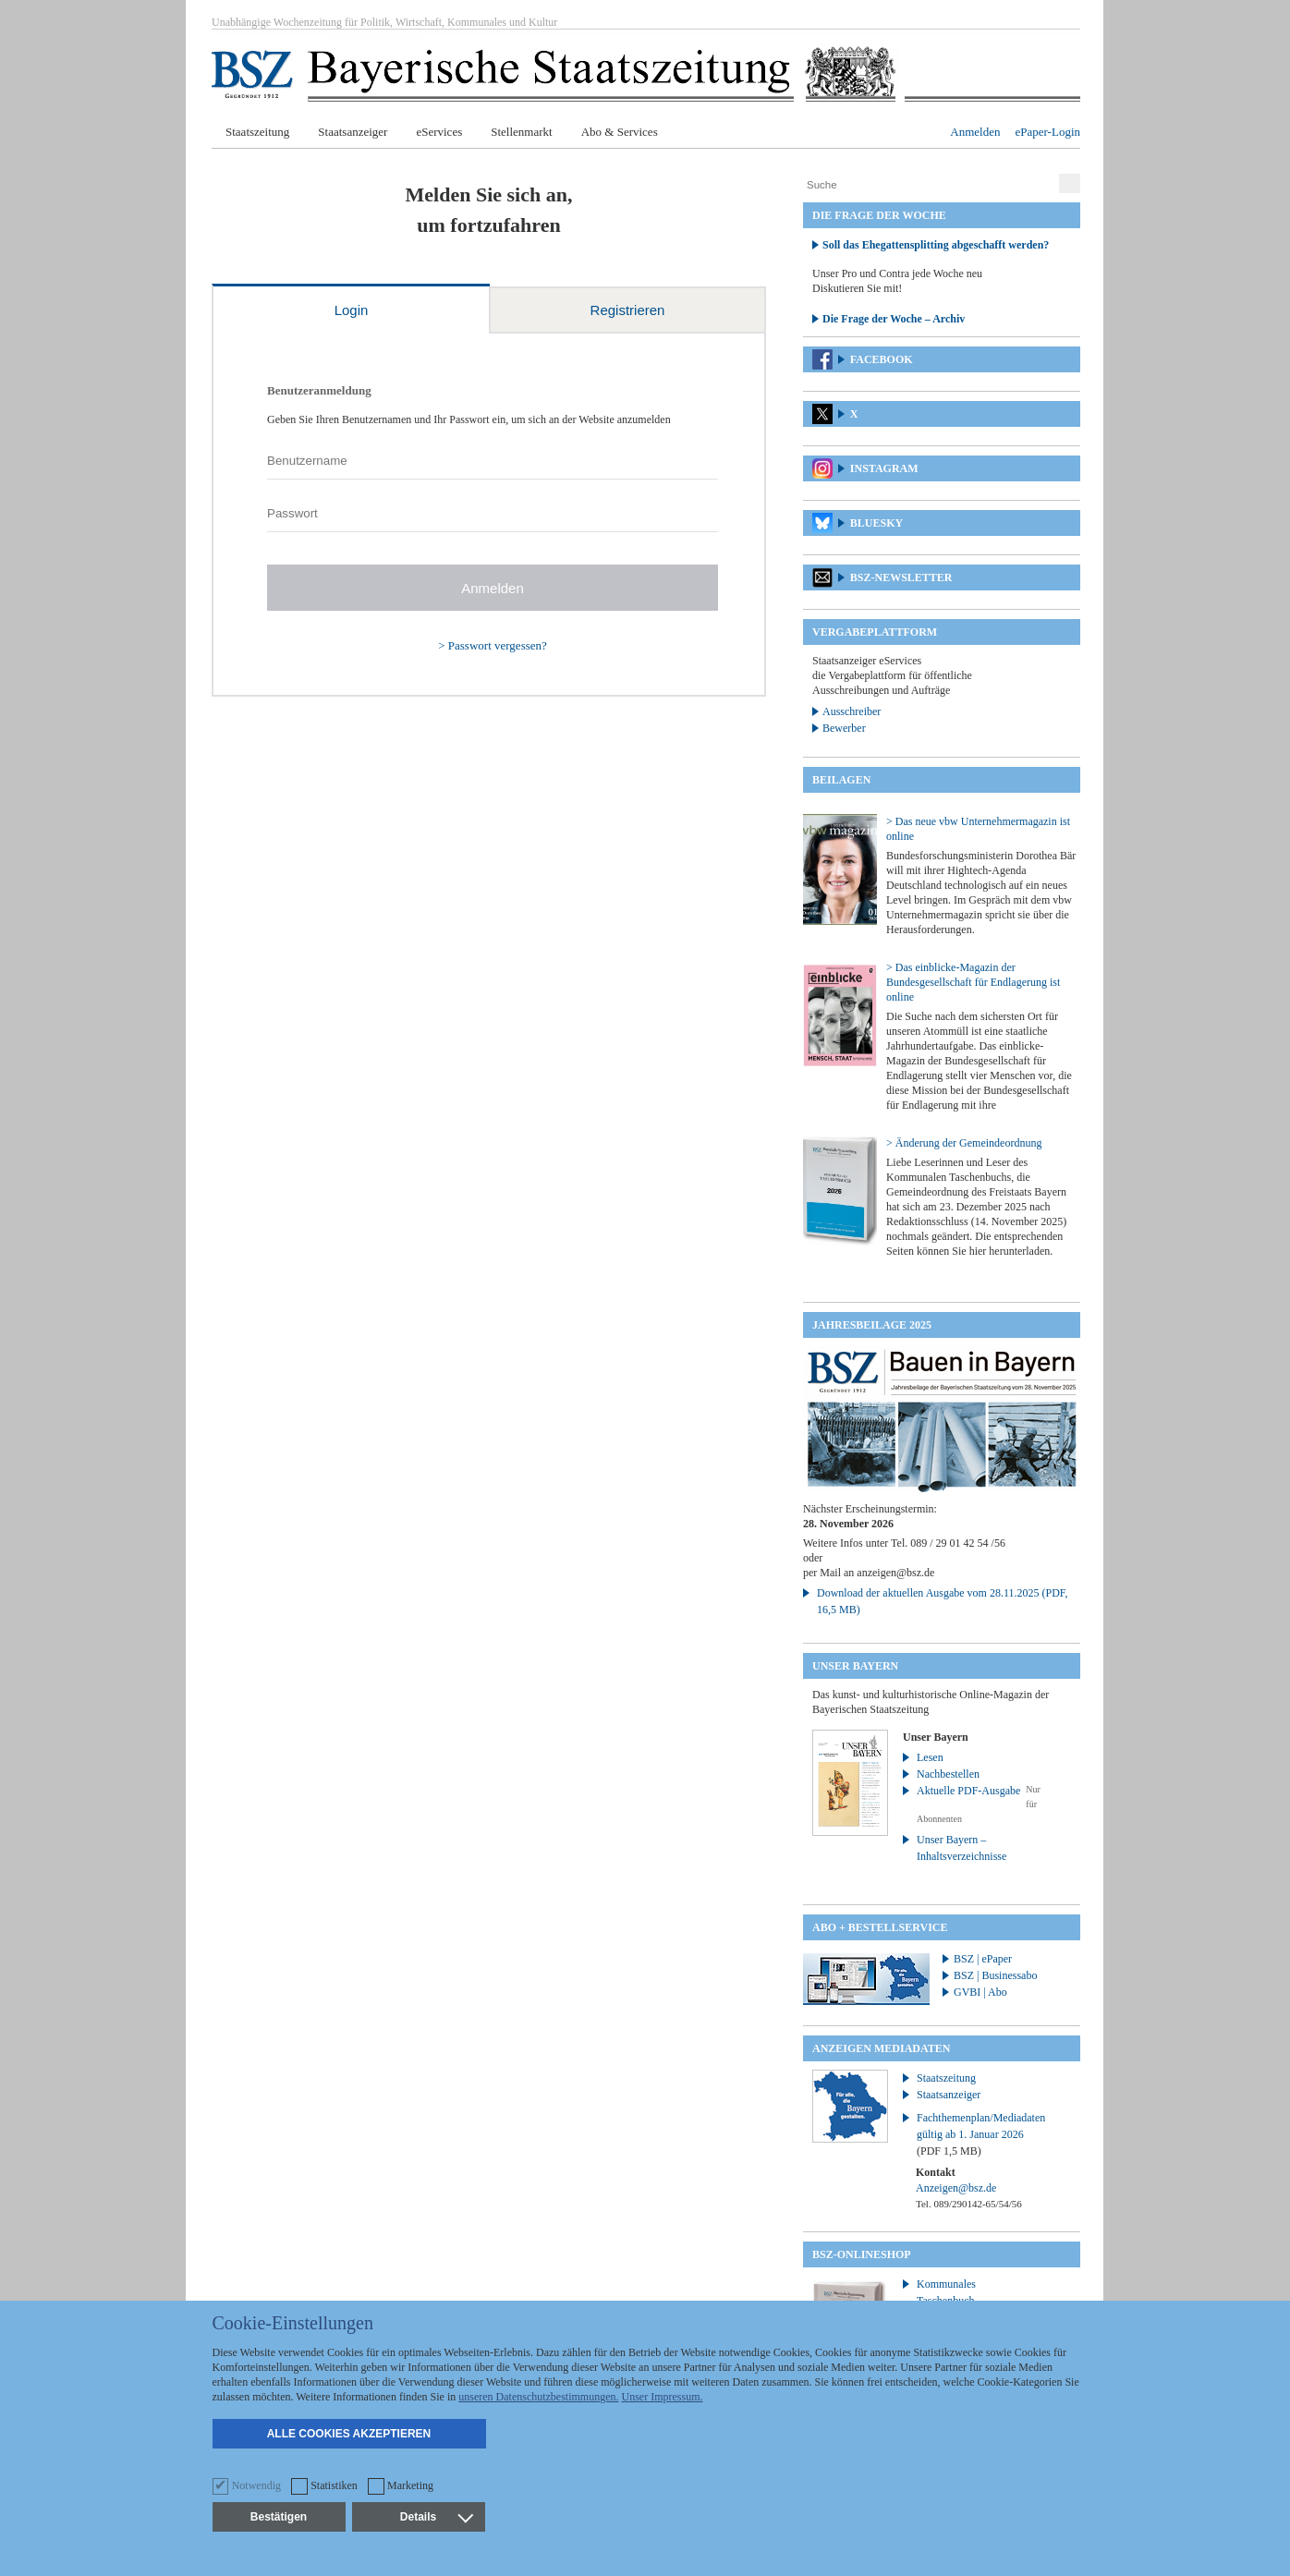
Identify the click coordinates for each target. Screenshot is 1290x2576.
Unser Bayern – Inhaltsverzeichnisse (961, 1848)
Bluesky (876, 522)
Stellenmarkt (521, 132)
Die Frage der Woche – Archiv (893, 318)
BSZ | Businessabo (995, 1975)
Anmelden (975, 132)
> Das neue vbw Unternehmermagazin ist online (978, 829)
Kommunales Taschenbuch (946, 2292)
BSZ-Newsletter (901, 577)
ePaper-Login (1048, 132)
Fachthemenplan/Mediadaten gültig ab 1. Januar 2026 (981, 2134)
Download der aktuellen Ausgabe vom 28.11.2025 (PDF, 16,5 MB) (942, 1601)
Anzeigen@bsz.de (956, 2187)
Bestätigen (278, 2516)
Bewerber (844, 728)
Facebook (881, 359)
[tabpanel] (489, 515)
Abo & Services (619, 132)
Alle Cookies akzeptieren (349, 2433)
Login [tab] (352, 310)
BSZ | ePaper (983, 1958)
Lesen (930, 1757)
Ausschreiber (851, 711)
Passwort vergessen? (497, 645)
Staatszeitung (257, 132)
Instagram (884, 468)
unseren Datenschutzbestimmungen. (538, 2396)
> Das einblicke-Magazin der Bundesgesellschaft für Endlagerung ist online (973, 982)
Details (436, 2516)
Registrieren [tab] (627, 310)
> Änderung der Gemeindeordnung (963, 1142)
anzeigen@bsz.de (895, 1572)
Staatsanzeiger (352, 132)
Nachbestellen (948, 1774)
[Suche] (928, 185)
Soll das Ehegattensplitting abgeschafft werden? (935, 244)
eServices (439, 132)
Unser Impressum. (662, 2396)
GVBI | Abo (980, 1992)
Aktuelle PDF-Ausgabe (968, 1790)
